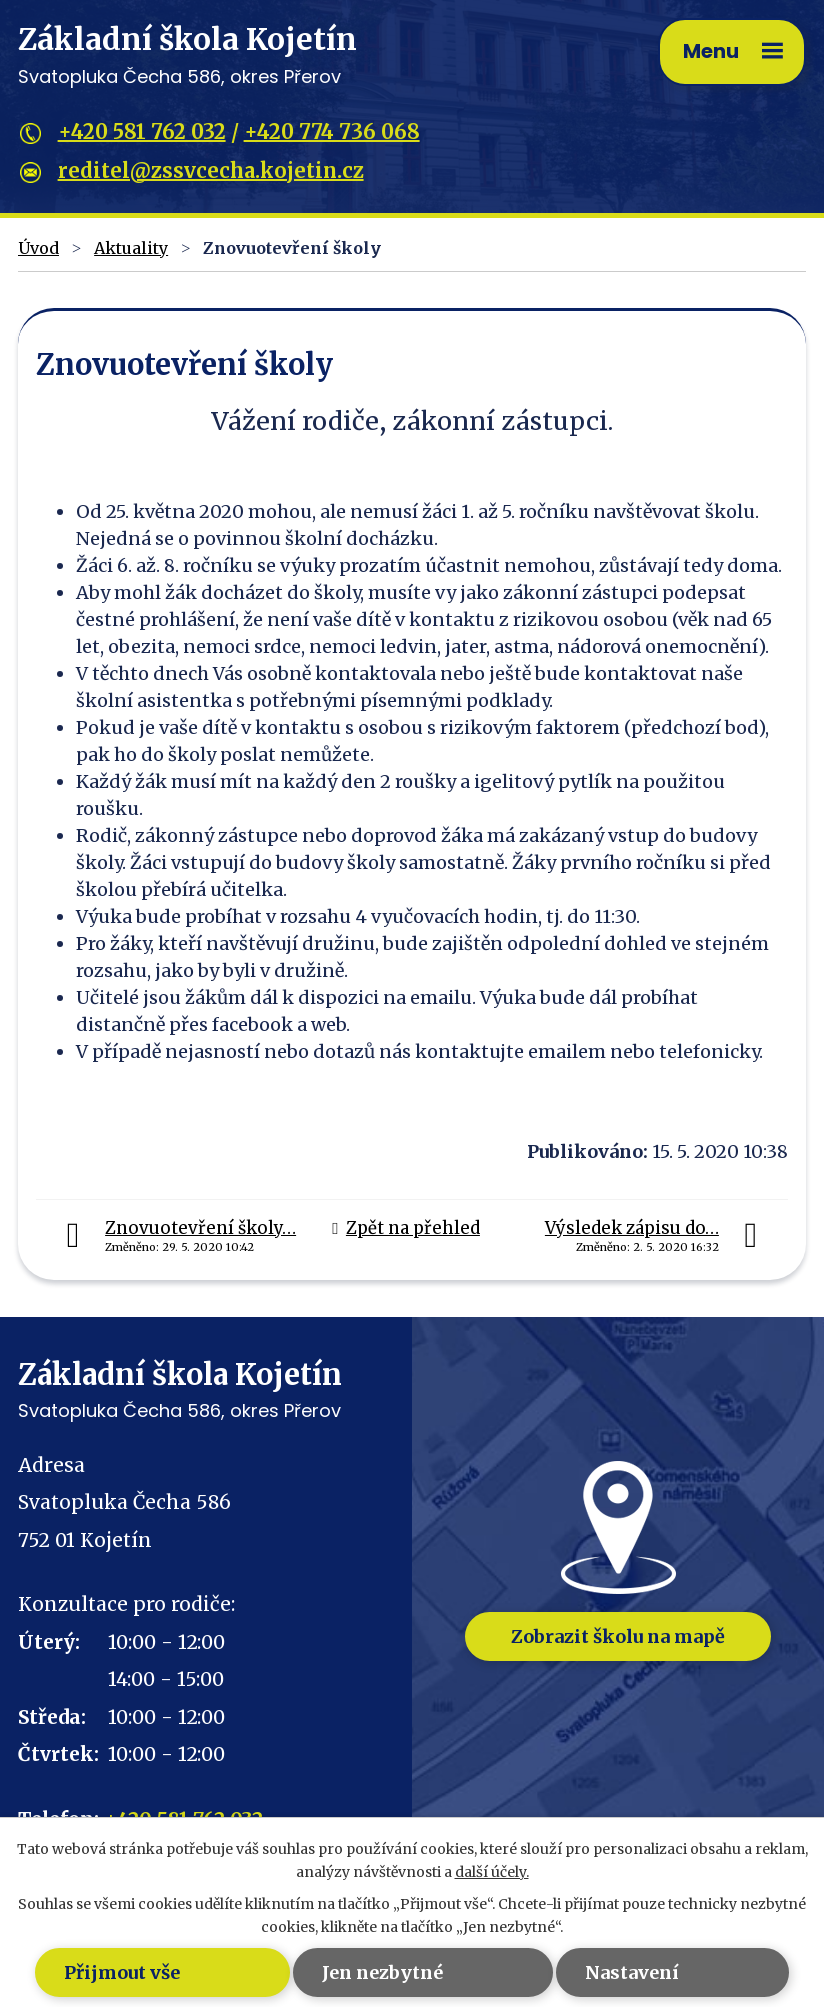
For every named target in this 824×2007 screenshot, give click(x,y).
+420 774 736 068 (332, 131)
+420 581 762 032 (142, 131)
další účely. (492, 1872)
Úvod (38, 248)
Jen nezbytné (382, 1972)
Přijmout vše (122, 1972)
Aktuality (131, 248)
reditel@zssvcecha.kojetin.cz (211, 170)
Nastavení (632, 1972)
